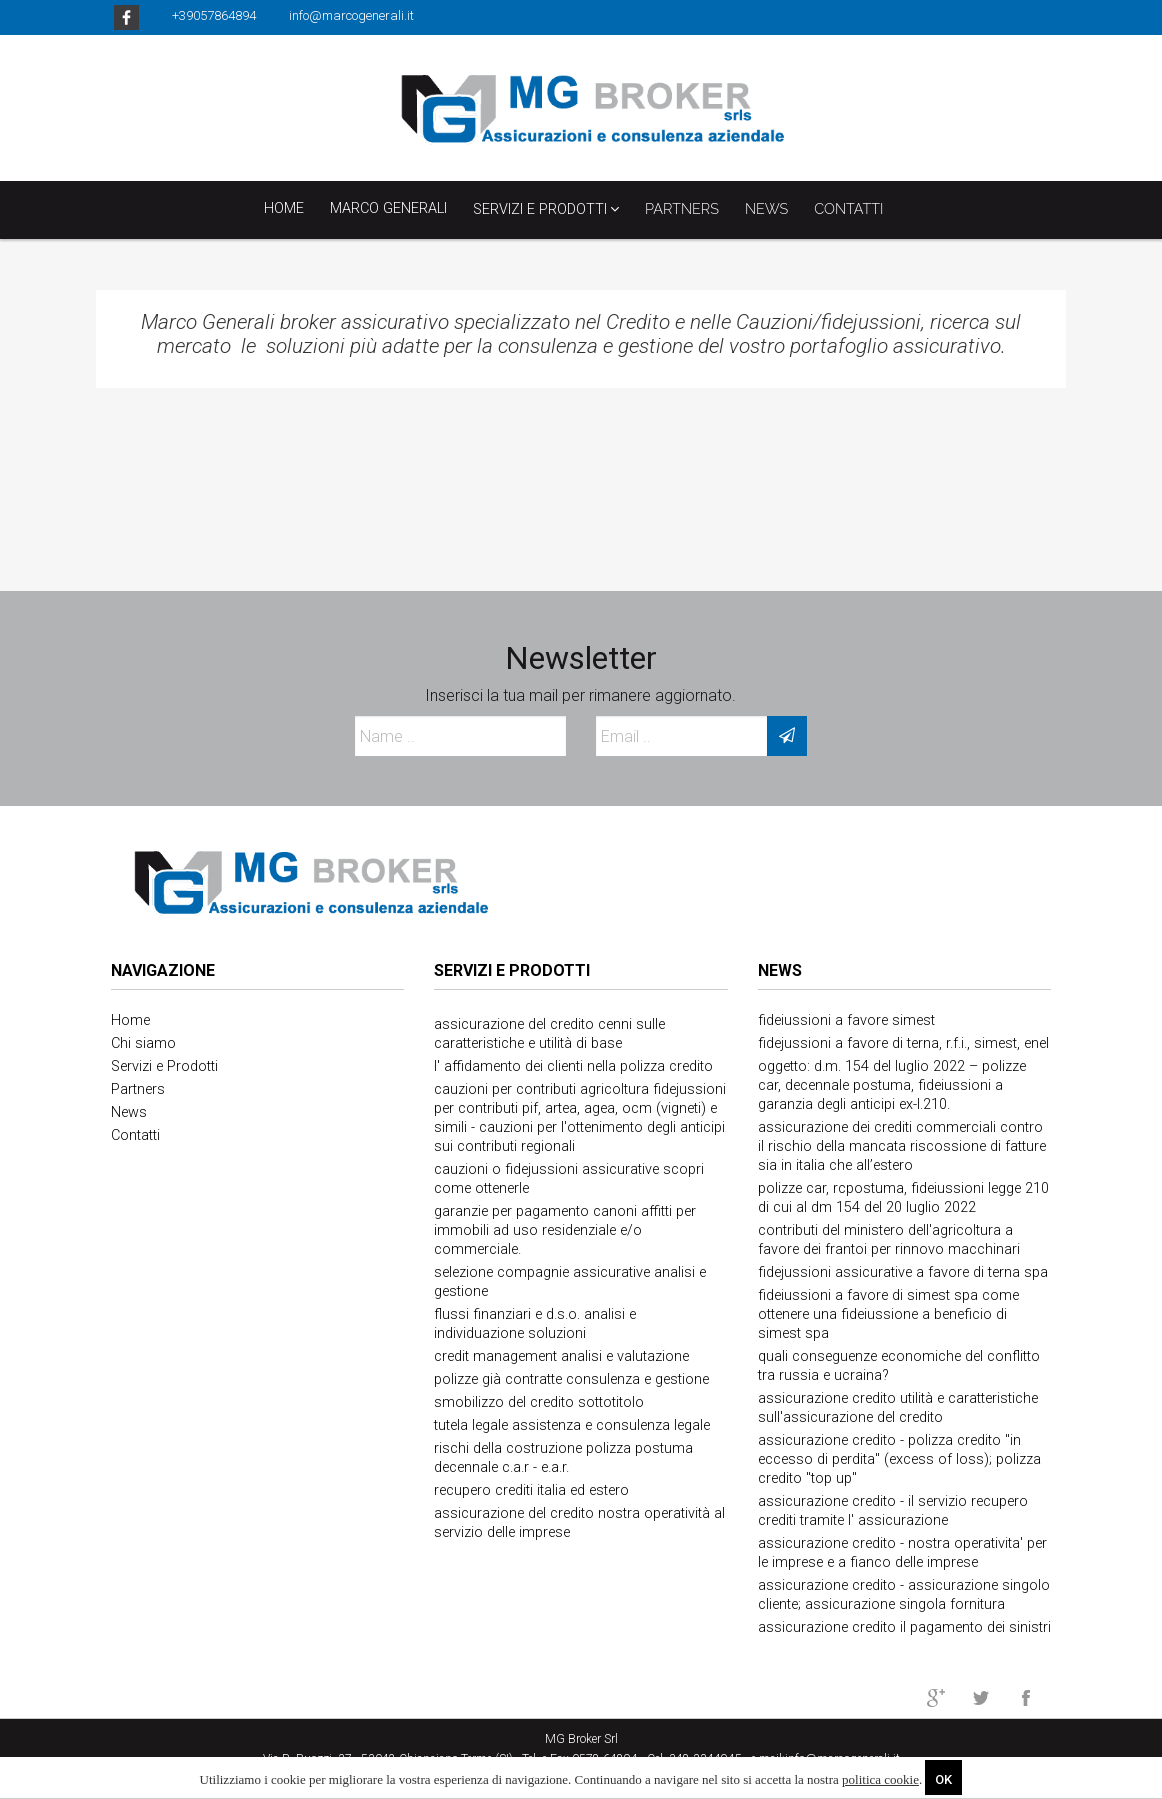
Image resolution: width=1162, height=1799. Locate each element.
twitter (981, 1698)
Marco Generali (388, 208)
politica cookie (880, 1779)
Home (284, 208)
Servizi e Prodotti (546, 209)
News (780, 970)
